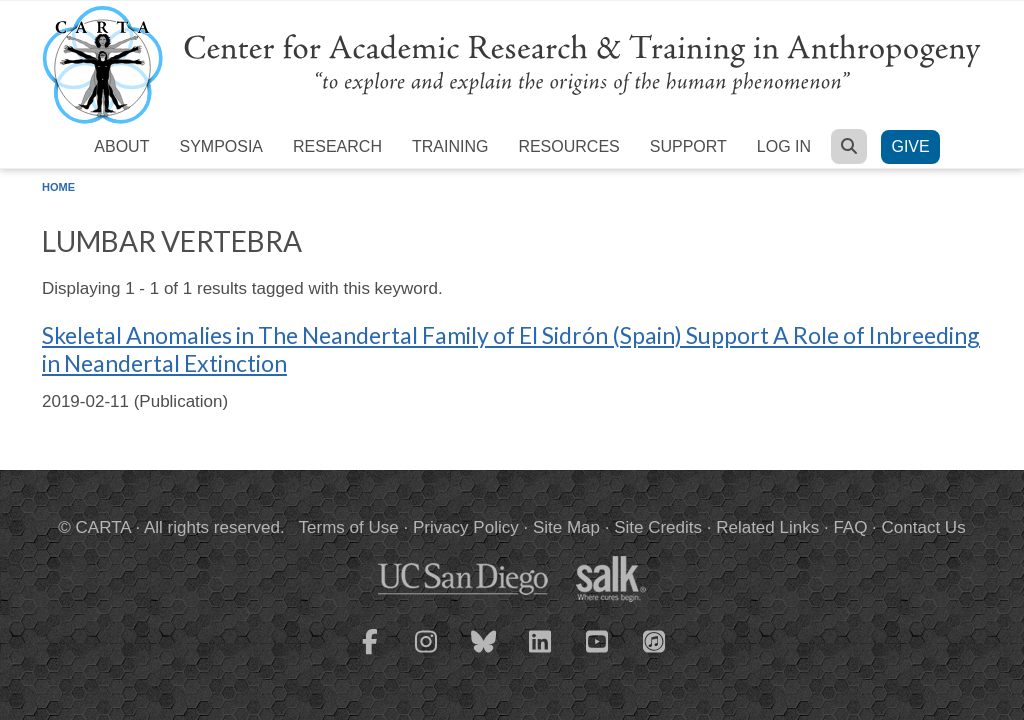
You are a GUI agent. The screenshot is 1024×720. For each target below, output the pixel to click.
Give (910, 146)
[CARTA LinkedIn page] (541, 654)
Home (58, 187)
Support (688, 146)
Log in (784, 146)
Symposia (221, 146)
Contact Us (924, 527)
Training (450, 146)
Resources (568, 146)
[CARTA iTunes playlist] (655, 640)
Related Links (767, 527)
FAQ (850, 527)
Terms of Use (349, 527)
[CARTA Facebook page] (370, 654)
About (121, 146)
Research (337, 146)
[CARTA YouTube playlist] (598, 654)
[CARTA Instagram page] (427, 654)
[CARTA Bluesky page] (484, 654)
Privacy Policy (466, 527)
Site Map (566, 527)
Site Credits (658, 527)
